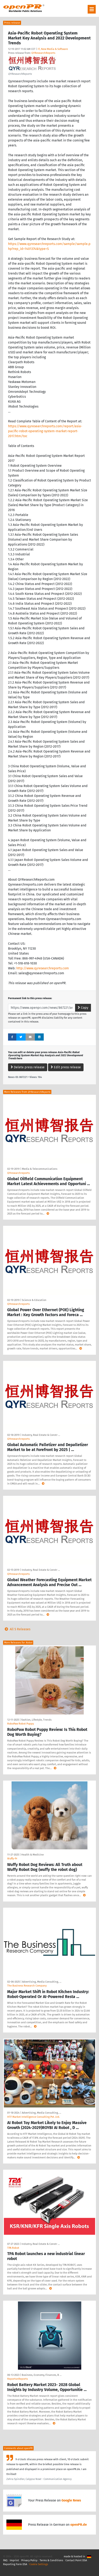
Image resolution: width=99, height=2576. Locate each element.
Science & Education (34, 1300)
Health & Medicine (32, 1854)
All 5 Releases (16, 1629)
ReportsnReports (17, 2378)
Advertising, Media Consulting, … (41, 1981)
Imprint (14, 2560)
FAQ (5, 2560)
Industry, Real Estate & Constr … (41, 1434)
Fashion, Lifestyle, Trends (36, 1719)
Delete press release (28, 1067)
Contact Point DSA (76, 2560)
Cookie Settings (38, 2564)
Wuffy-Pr (12, 1858)
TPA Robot (13, 2247)
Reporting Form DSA (15, 2564)
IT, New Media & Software (53, 49)
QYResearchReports (43, 52)
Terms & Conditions (51, 2560)
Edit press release (66, 1067)
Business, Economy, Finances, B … (41, 2374)
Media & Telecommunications (39, 1168)
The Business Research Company (27, 1985)
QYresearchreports (18, 1172)
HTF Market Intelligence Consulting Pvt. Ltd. (33, 2116)
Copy (83, 1008)
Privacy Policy (29, 2560)
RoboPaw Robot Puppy (20, 1723)
